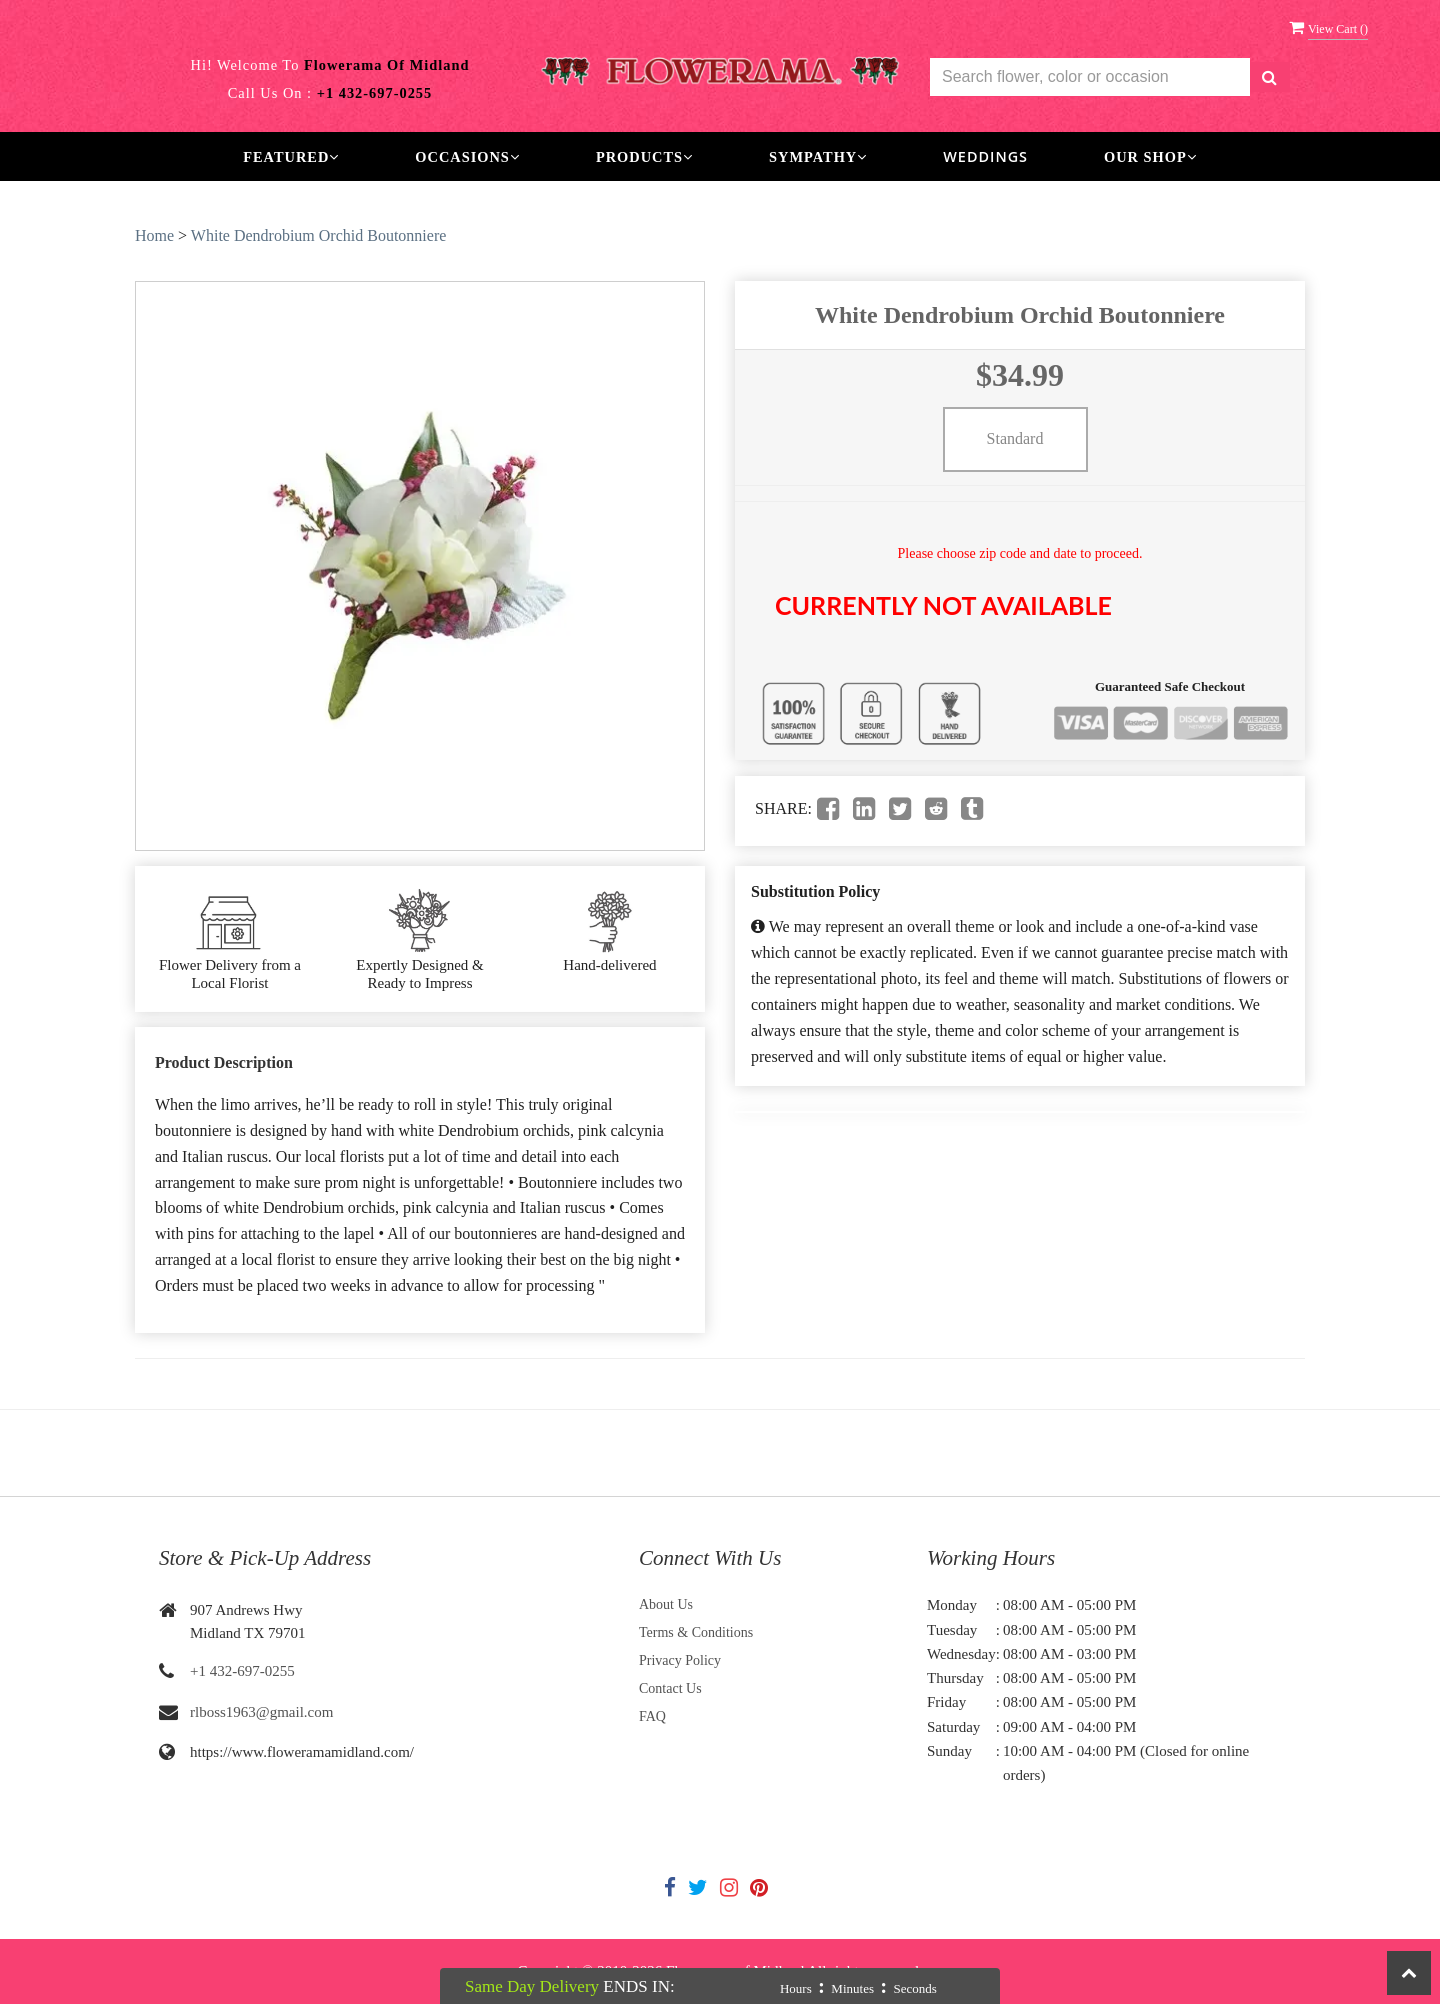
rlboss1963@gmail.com (261, 1712)
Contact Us (670, 1688)
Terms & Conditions (696, 1632)
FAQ (652, 1716)
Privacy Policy (680, 1660)
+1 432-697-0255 (242, 1671)
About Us (666, 1604)
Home (154, 235)
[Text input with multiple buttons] (1090, 77)
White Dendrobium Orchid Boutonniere (319, 235)
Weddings (985, 156)
